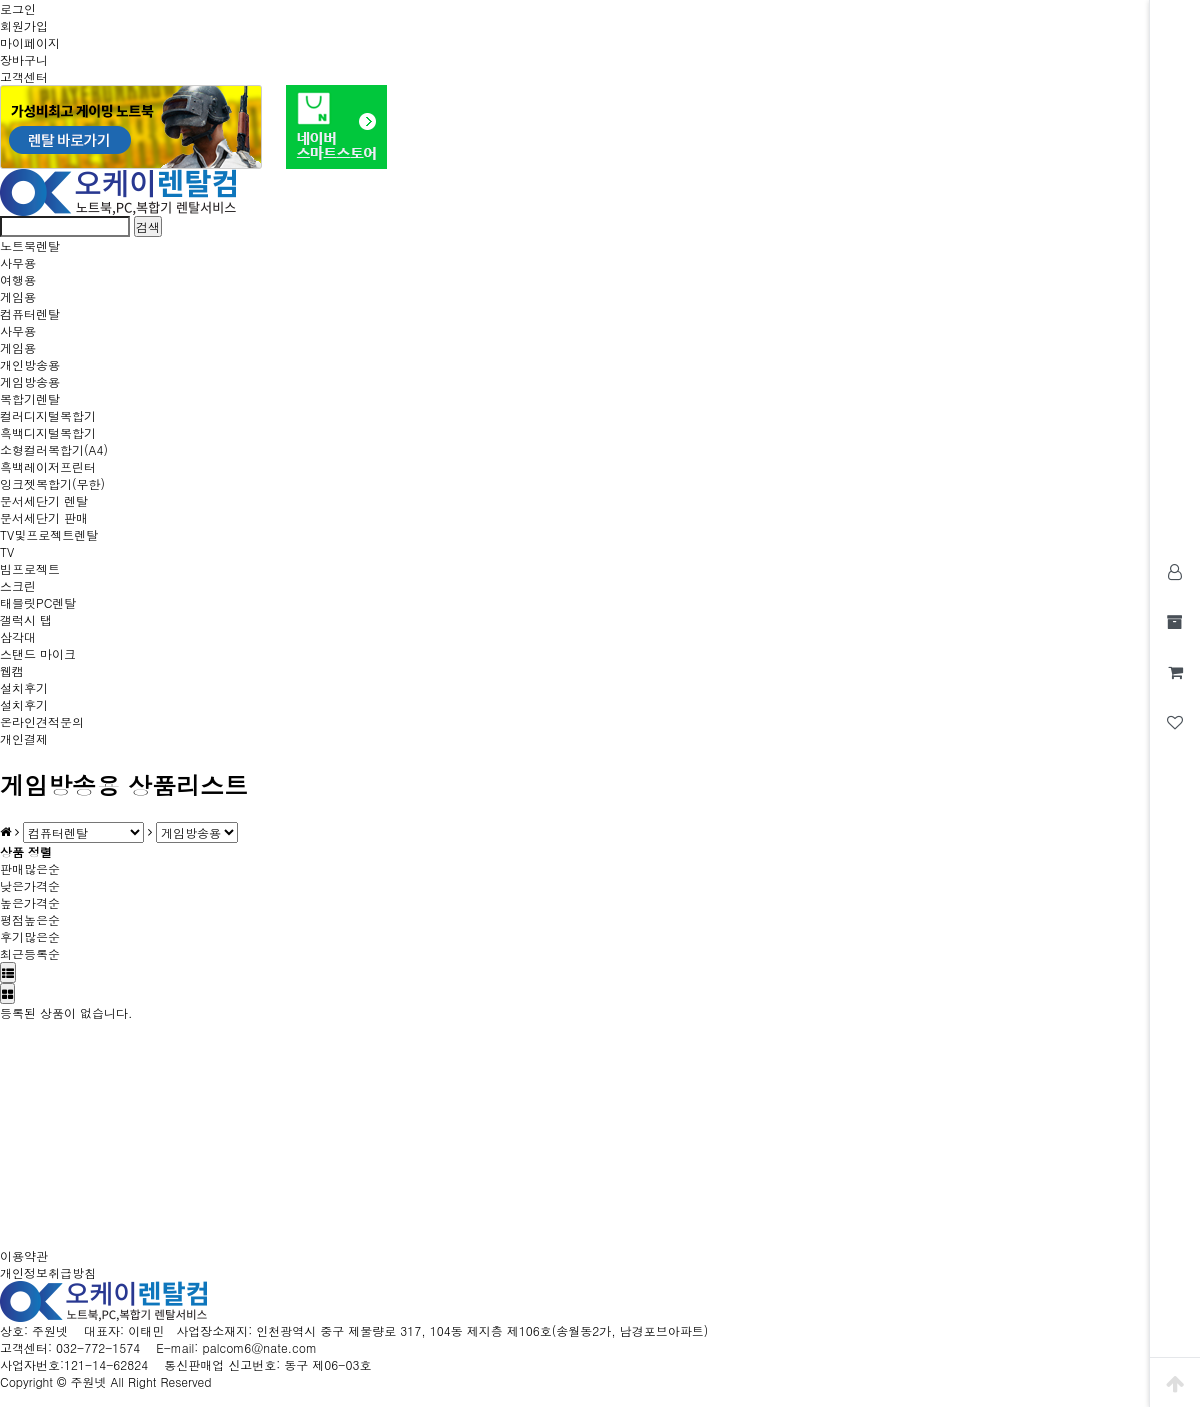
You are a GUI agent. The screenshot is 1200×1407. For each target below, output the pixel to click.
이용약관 (24, 1255)
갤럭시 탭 (26, 619)
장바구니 (24, 59)
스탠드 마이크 (38, 653)
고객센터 (24, 76)
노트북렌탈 (30, 245)
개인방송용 (30, 364)
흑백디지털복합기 (48, 432)
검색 (148, 226)
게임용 (18, 296)
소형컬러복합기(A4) (54, 449)
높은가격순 (30, 902)
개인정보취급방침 (48, 1272)
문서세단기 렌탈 (44, 500)
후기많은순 (30, 936)
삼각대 (18, 636)
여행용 (18, 279)
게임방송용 (30, 381)
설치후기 (24, 687)
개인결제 (24, 738)
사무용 (18, 262)
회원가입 (24, 25)
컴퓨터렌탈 (30, 313)
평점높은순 (30, 919)
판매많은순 (30, 868)
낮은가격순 (30, 885)
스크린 (18, 585)
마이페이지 (30, 42)
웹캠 (12, 670)
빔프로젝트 (30, 568)
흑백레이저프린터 (48, 466)
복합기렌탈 (30, 398)
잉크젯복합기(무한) (52, 483)
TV (7, 551)
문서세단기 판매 (44, 517)
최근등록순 (30, 953)
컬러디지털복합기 (48, 415)
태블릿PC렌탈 (38, 602)
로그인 (18, 8)
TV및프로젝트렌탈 (49, 534)
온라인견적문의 (42, 721)
